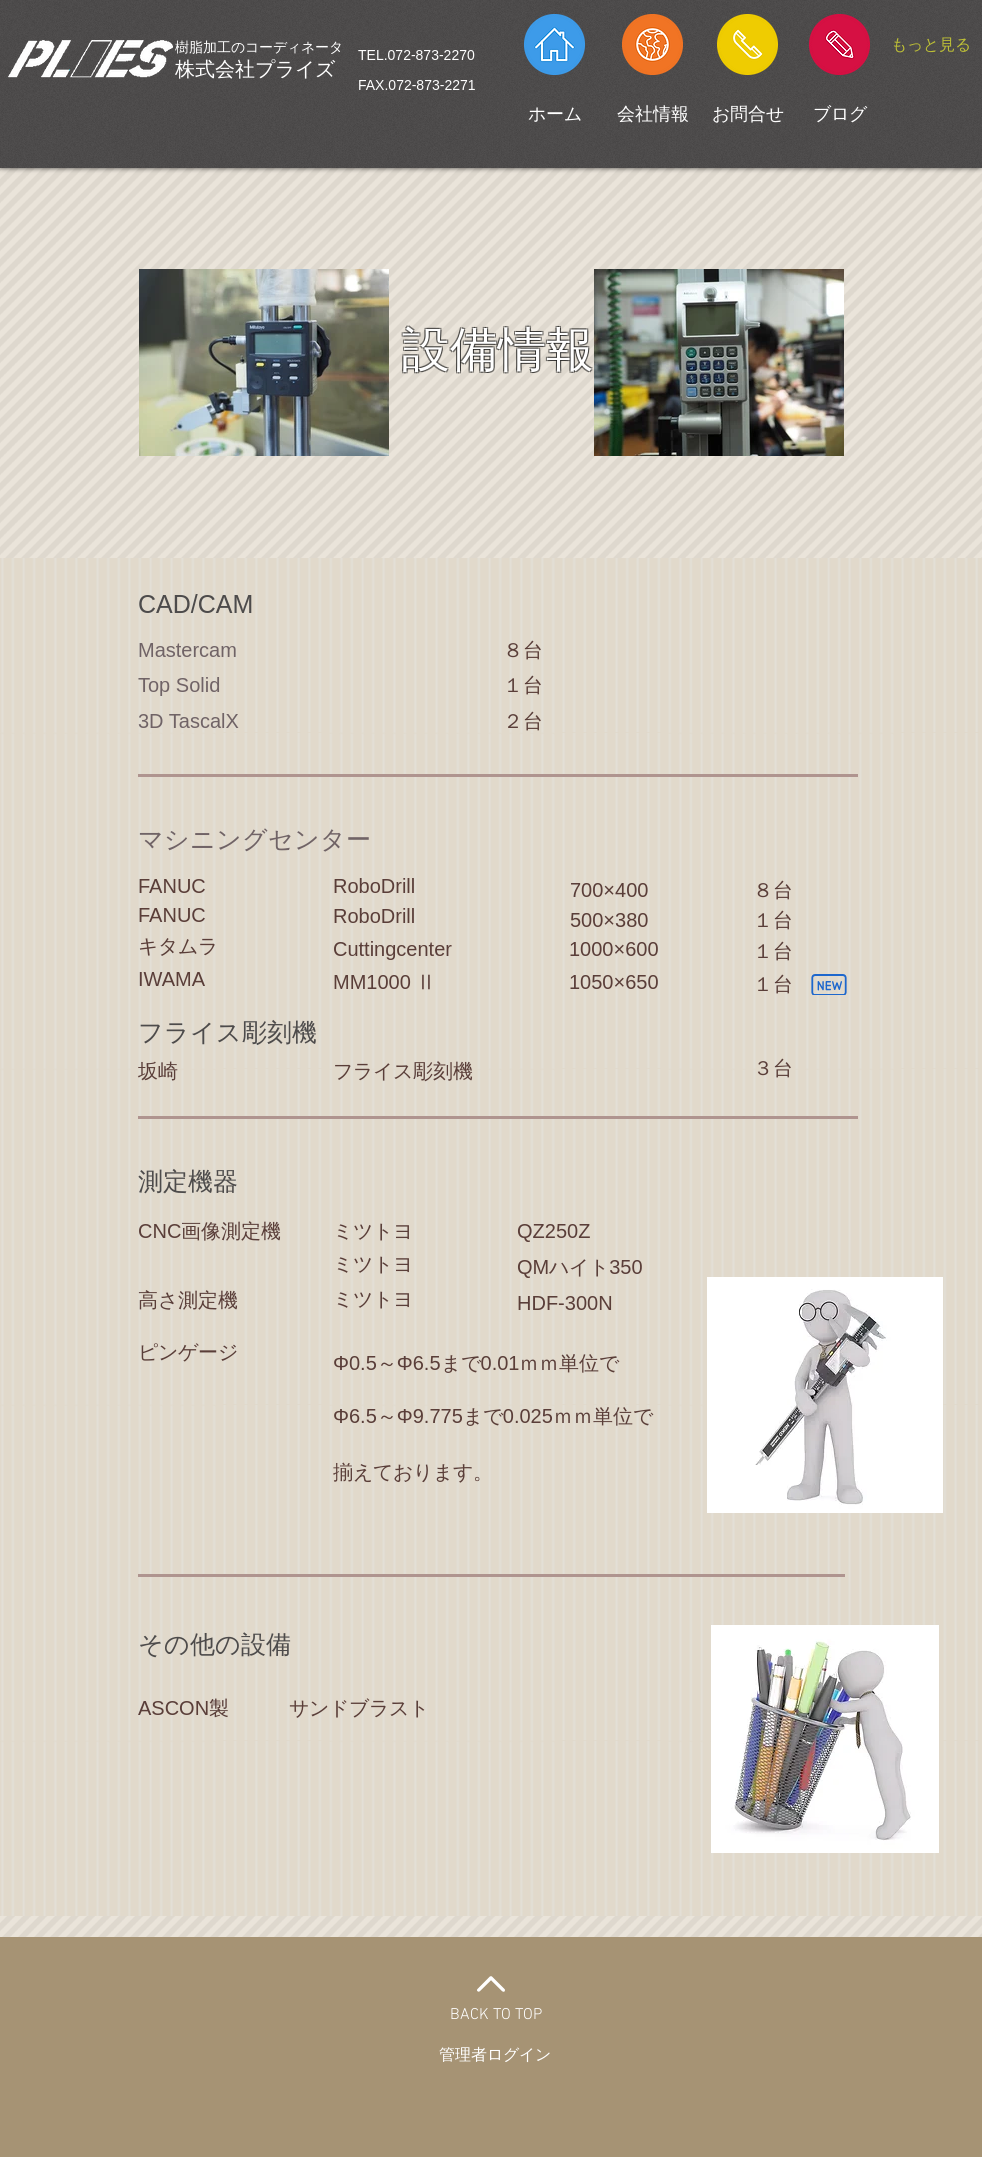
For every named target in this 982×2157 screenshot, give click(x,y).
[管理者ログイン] (495, 2056)
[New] (828, 984)
